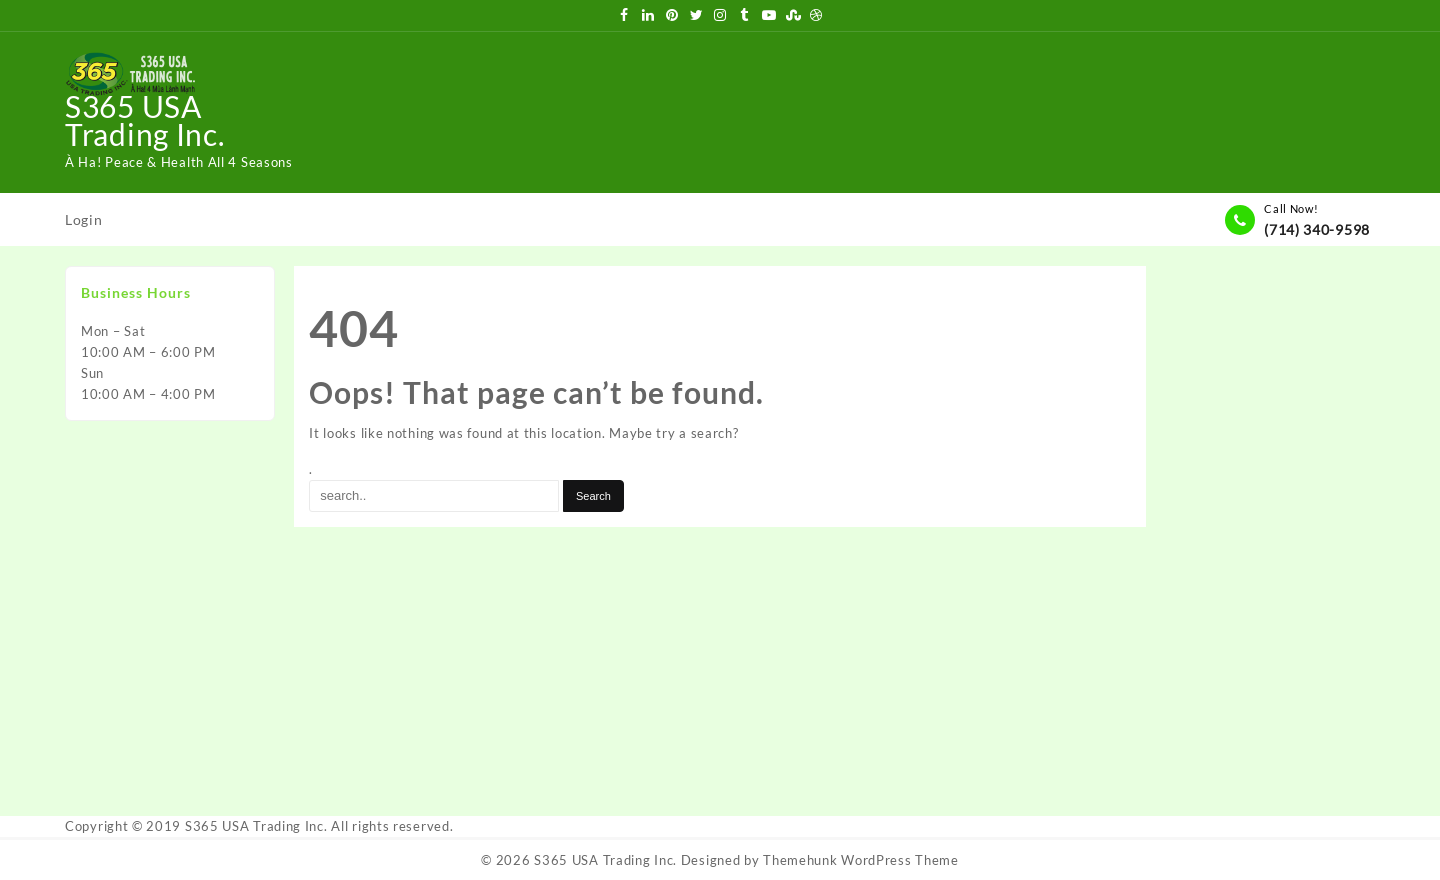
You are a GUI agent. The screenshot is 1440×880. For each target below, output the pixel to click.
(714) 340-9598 (1317, 229)
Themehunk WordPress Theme (861, 860)
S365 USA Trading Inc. (144, 120)
